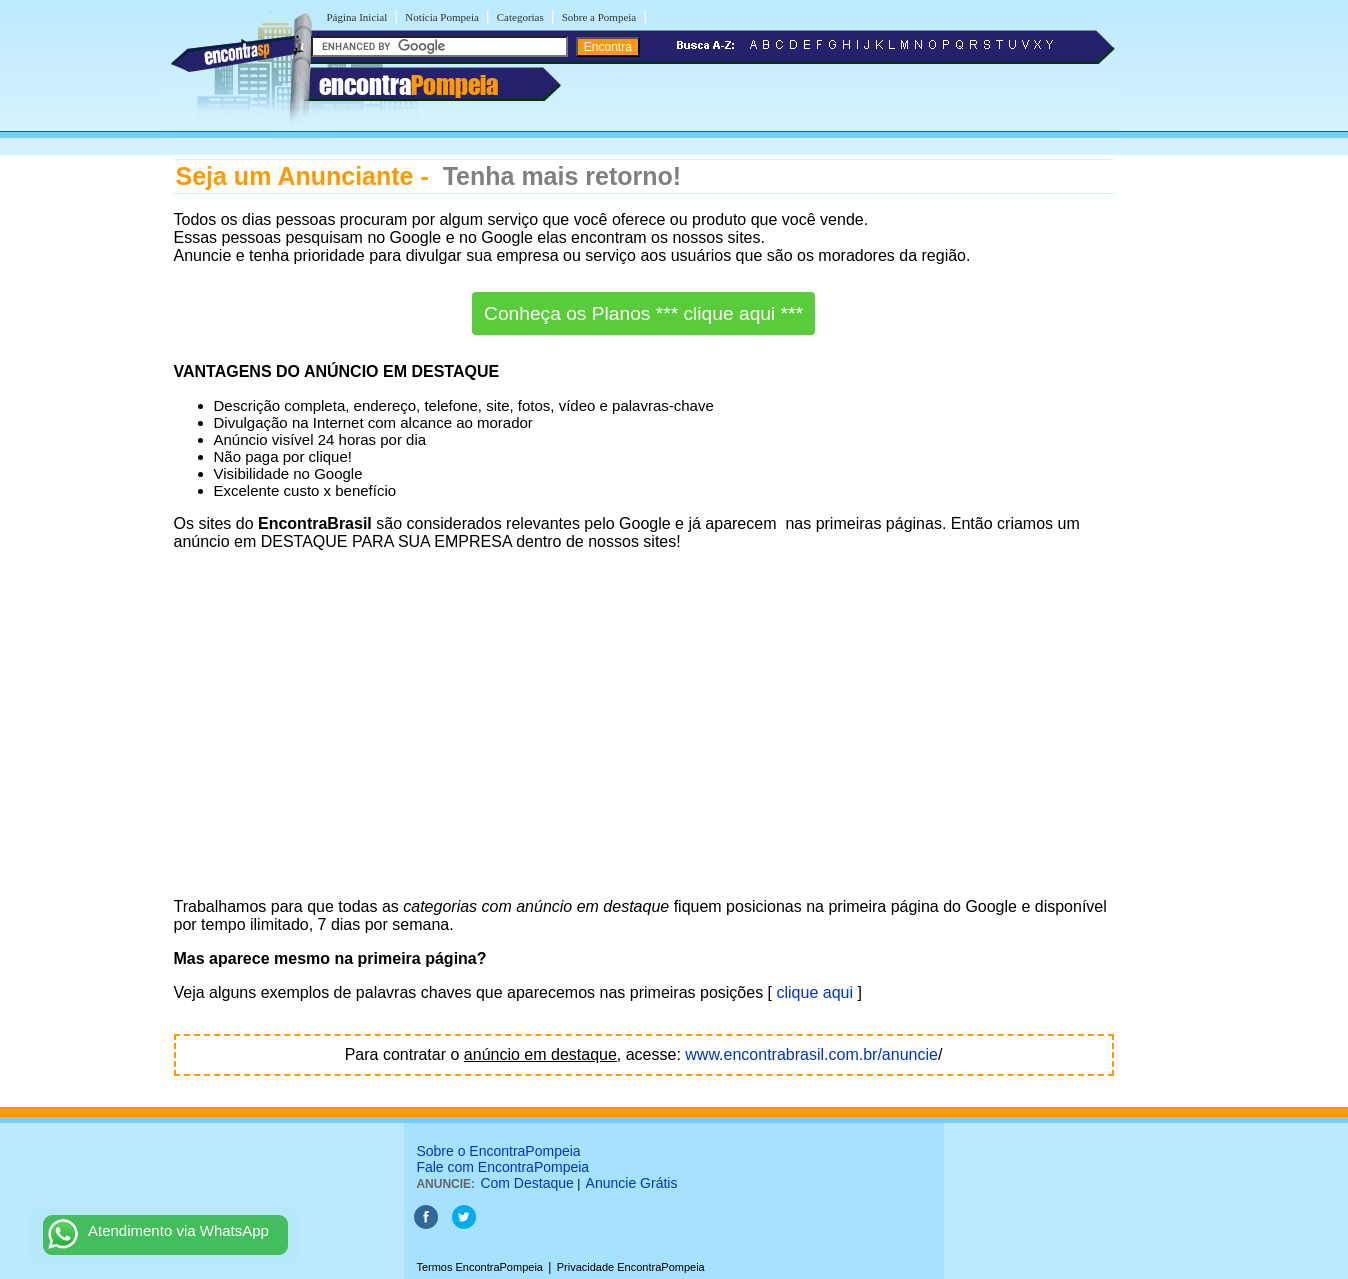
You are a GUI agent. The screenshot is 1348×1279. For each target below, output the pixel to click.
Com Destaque (526, 1183)
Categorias (520, 17)
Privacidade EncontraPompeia (631, 1267)
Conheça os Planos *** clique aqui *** (643, 313)
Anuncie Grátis (632, 1183)
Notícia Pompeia (442, 17)
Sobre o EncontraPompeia (498, 1151)
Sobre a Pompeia (599, 17)
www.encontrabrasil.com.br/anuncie (811, 1054)
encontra (408, 85)
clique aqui (815, 992)
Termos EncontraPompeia (479, 1267)
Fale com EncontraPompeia (502, 1167)
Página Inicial (357, 17)
